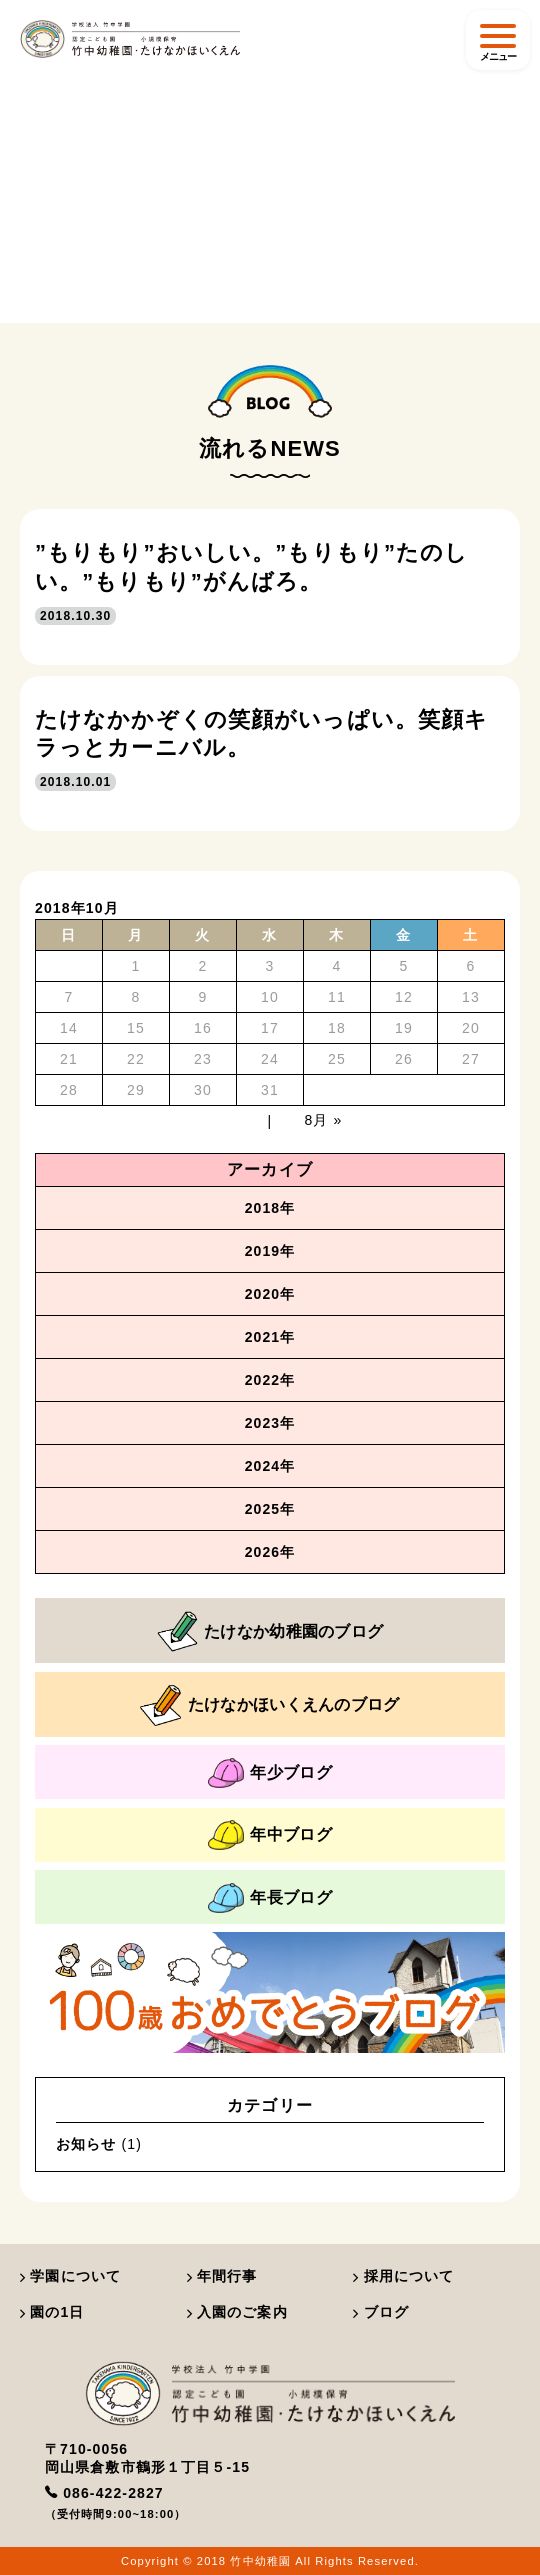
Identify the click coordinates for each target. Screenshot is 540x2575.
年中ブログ (270, 1835)
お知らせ (86, 2144)
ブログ (381, 2312)
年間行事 (222, 2276)
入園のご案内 (237, 2312)
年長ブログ (270, 1898)
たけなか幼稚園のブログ (270, 1631)
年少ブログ (270, 1773)
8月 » (324, 1120)
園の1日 (52, 2312)
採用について (403, 2276)
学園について (70, 2276)
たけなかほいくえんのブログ (270, 1705)
